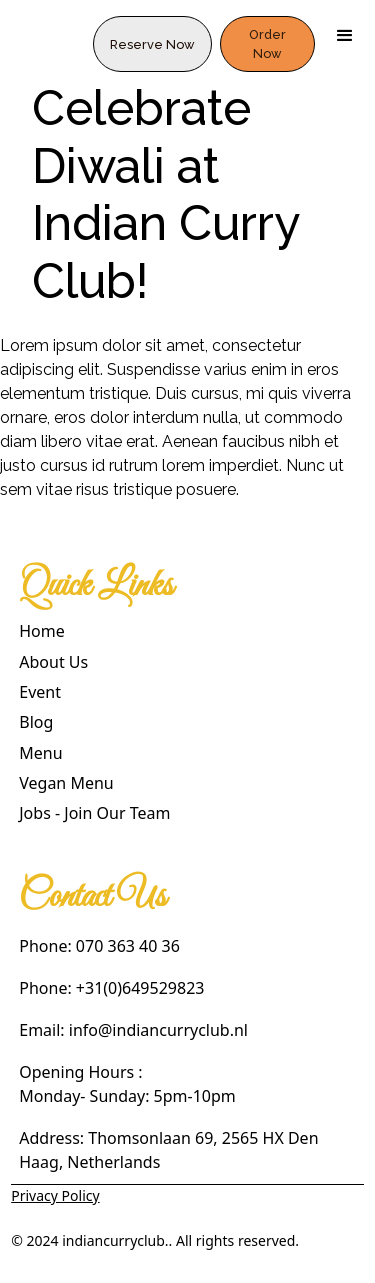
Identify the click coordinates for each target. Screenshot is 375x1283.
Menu (40, 753)
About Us (53, 662)
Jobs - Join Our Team (94, 813)
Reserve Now (152, 44)
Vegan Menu (66, 783)
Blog (36, 722)
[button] (345, 36)
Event (40, 692)
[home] (46, 36)
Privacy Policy (55, 1195)
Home (42, 631)
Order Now (267, 44)
